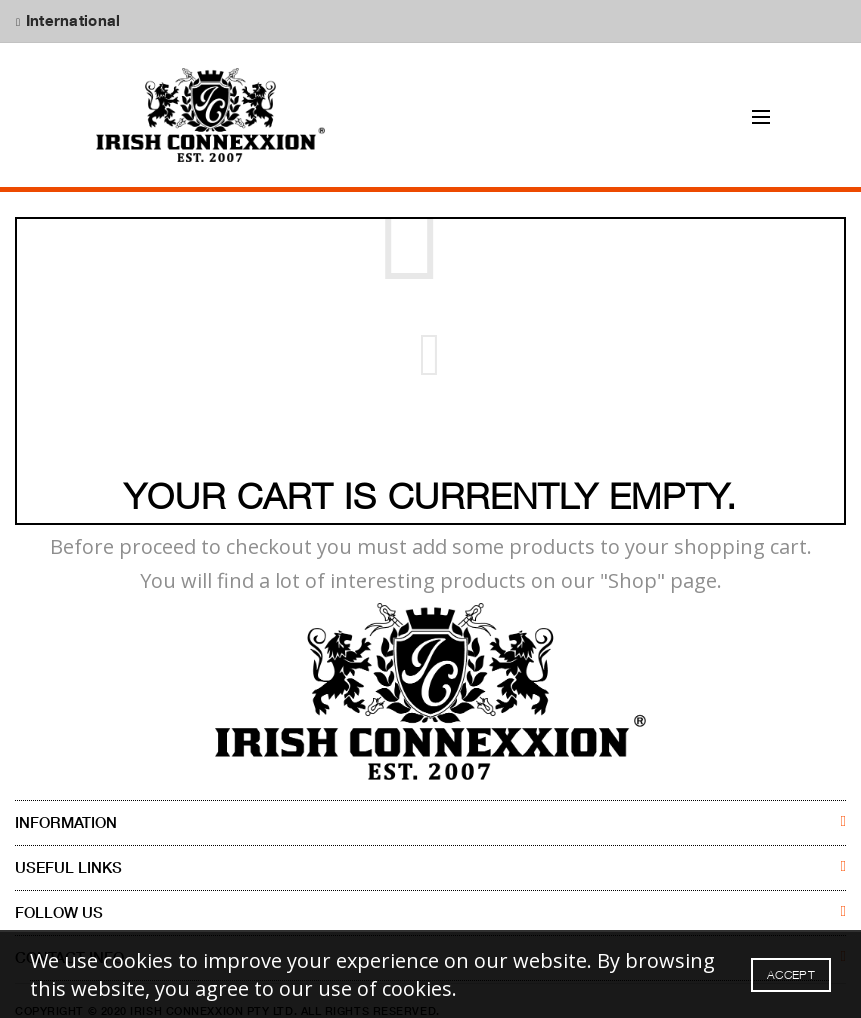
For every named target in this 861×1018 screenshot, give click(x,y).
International (70, 20)
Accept (791, 974)
